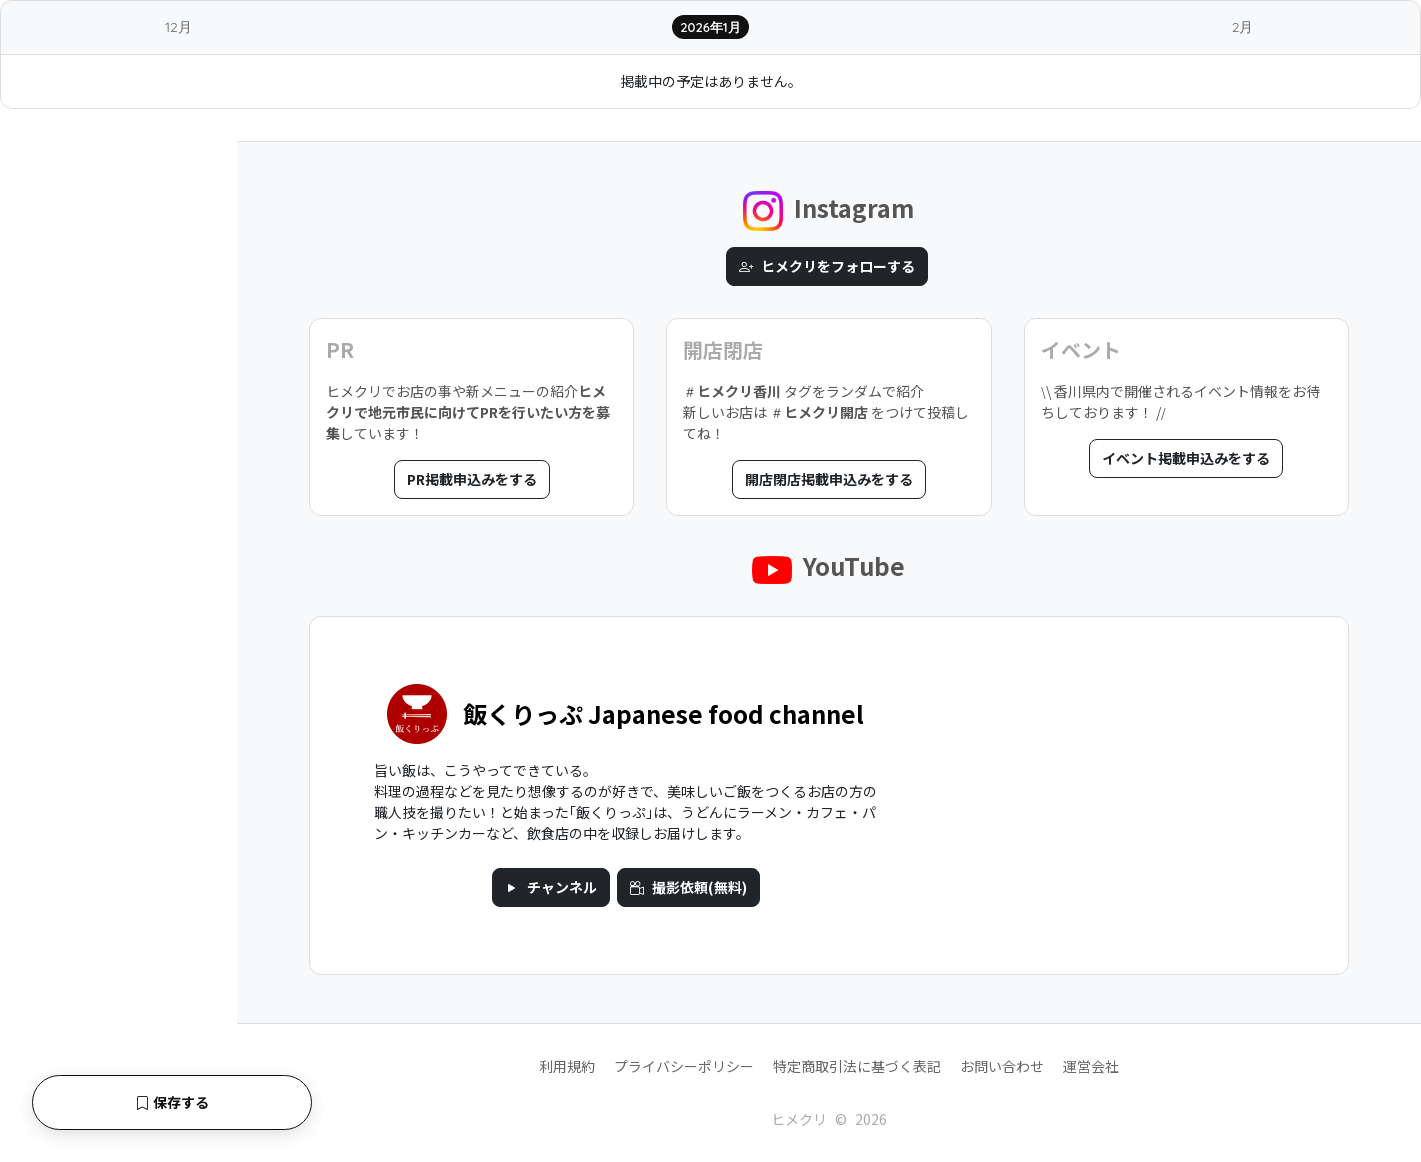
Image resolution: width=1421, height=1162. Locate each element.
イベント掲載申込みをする (1186, 458)
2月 (1243, 27)
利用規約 (567, 1066)
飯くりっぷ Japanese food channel (663, 713)
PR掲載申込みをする (472, 479)
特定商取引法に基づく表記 (857, 1066)
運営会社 (1091, 1066)
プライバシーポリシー (684, 1066)
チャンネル (551, 887)
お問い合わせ (1002, 1066)
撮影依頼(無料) (688, 887)
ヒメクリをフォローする (827, 266)
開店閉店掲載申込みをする (829, 479)
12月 (178, 27)
